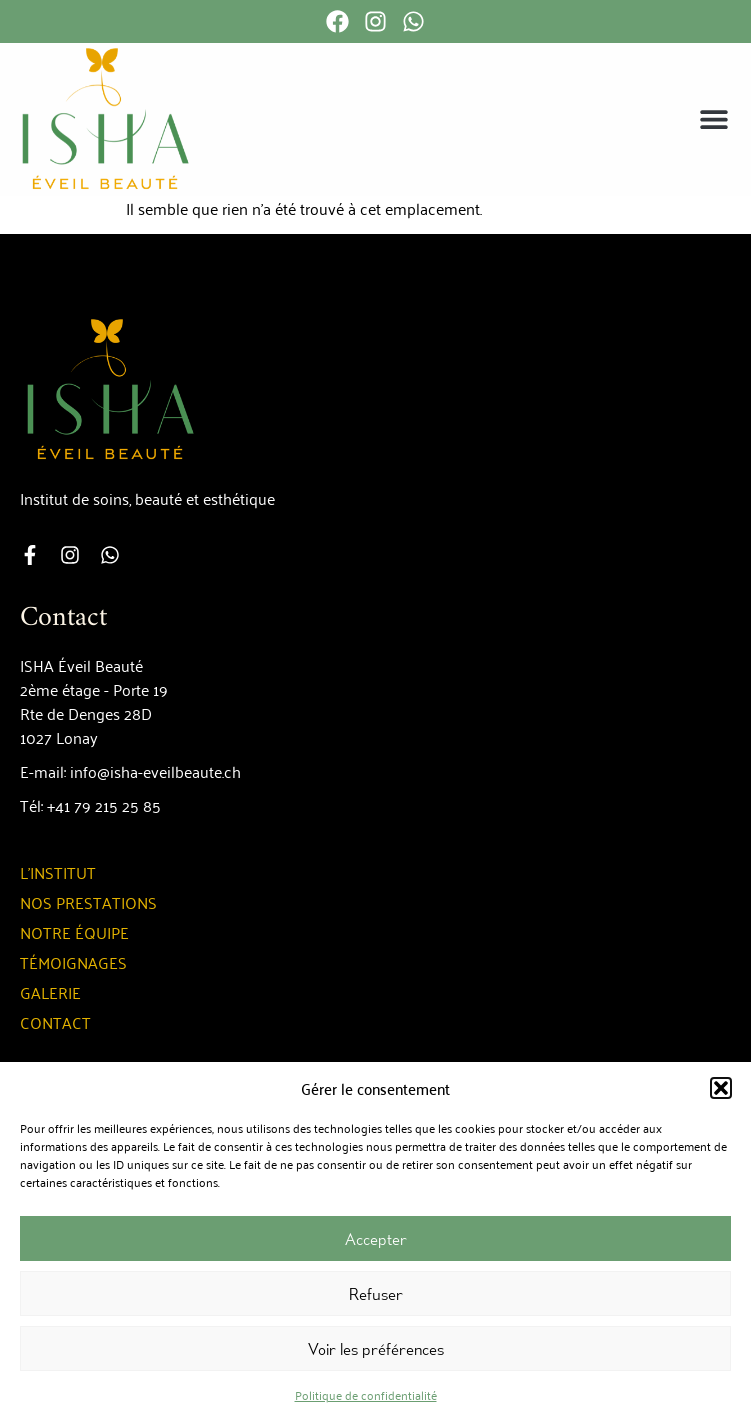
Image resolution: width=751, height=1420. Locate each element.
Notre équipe (74, 932)
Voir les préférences (376, 1349)
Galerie (50, 992)
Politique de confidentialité (366, 1394)
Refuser (376, 1294)
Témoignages (73, 962)
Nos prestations (88, 902)
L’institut (58, 872)
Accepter (376, 1239)
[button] (721, 1088)
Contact (55, 1022)
